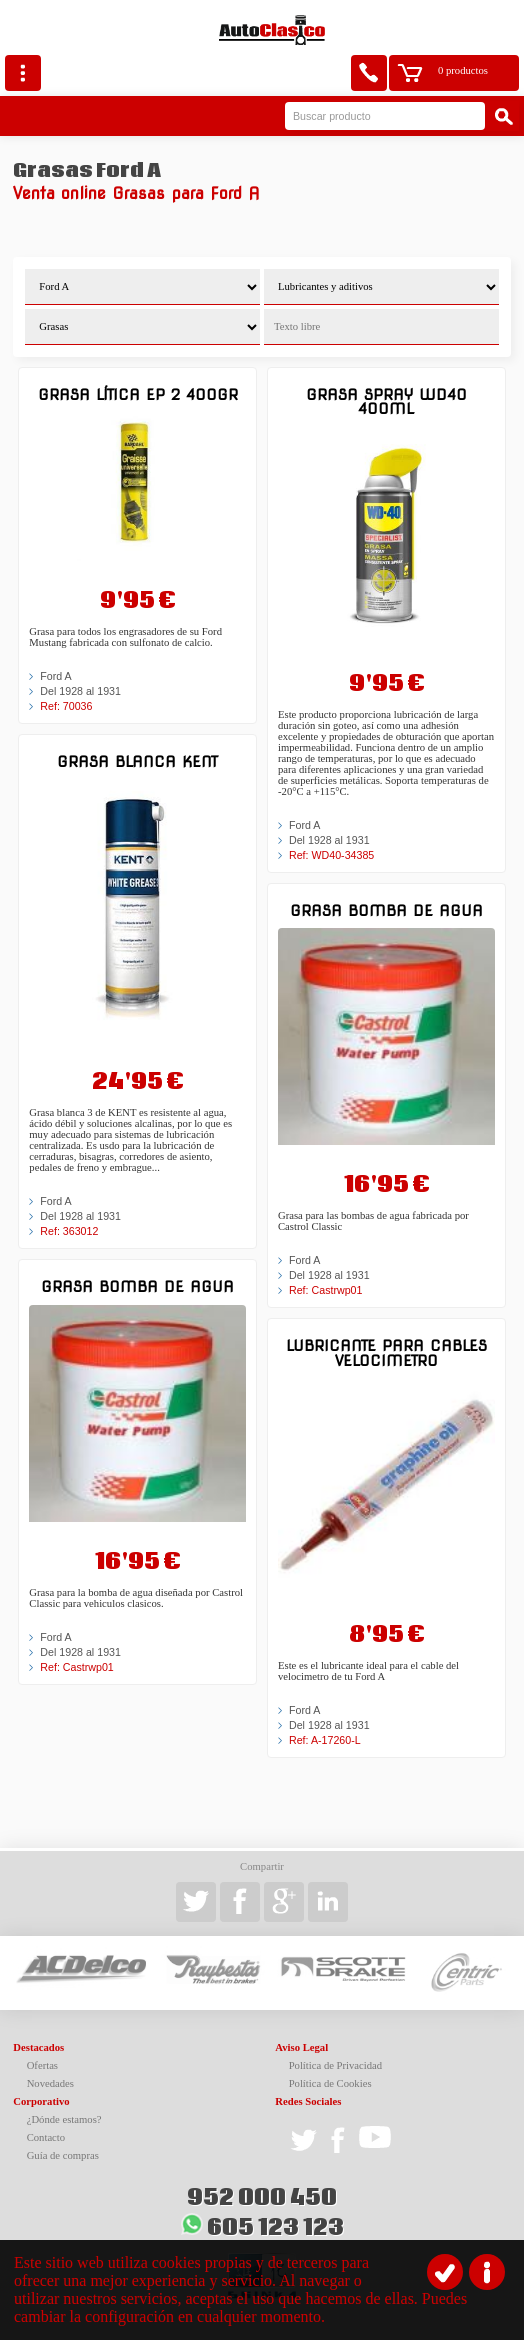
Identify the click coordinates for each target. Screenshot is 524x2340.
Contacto (46, 2137)
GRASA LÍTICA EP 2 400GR (138, 394)
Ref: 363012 (69, 1231)
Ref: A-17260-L (325, 1740)
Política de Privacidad (336, 2065)
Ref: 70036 (66, 706)
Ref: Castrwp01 (76, 1667)
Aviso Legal (301, 2047)
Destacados (38, 2047)
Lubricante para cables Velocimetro (386, 1352)
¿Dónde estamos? (64, 2119)
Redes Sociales (308, 2101)
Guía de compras (63, 2155)
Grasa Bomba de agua (137, 1286)
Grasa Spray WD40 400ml (386, 401)
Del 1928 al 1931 (80, 691)
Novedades (50, 2083)
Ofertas (42, 2065)
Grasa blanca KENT (137, 761)
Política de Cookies (330, 2083)
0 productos (463, 70)
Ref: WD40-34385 (331, 855)
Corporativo (41, 2101)
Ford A (55, 676)
